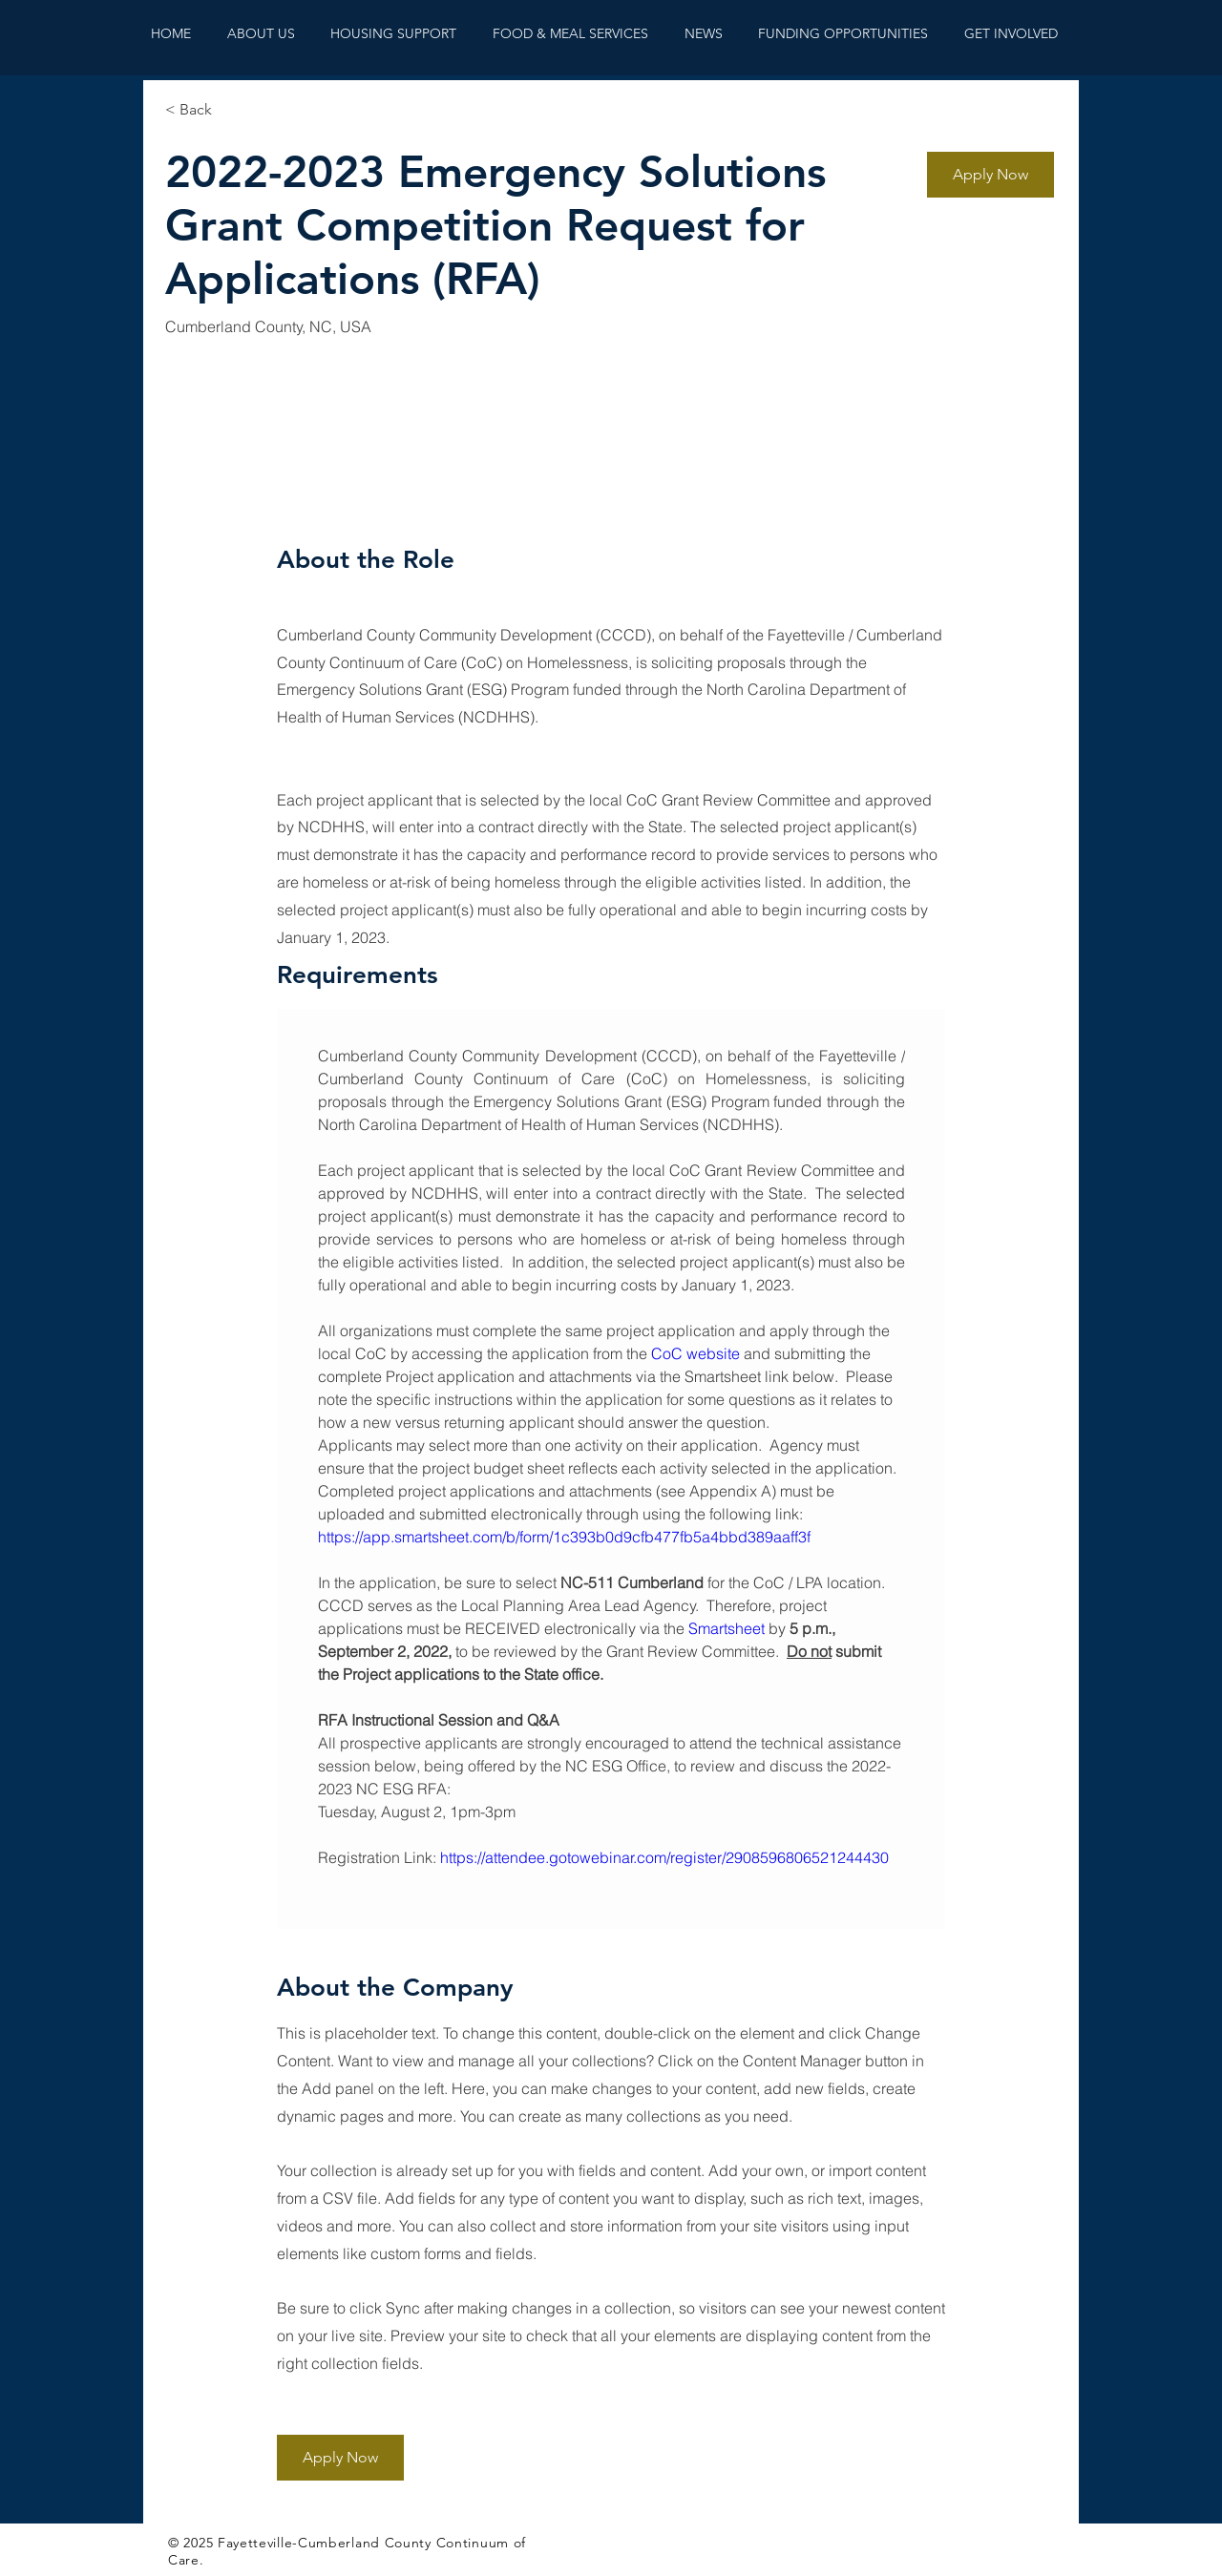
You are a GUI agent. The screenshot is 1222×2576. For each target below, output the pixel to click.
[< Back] (233, 110)
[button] (990, 175)
